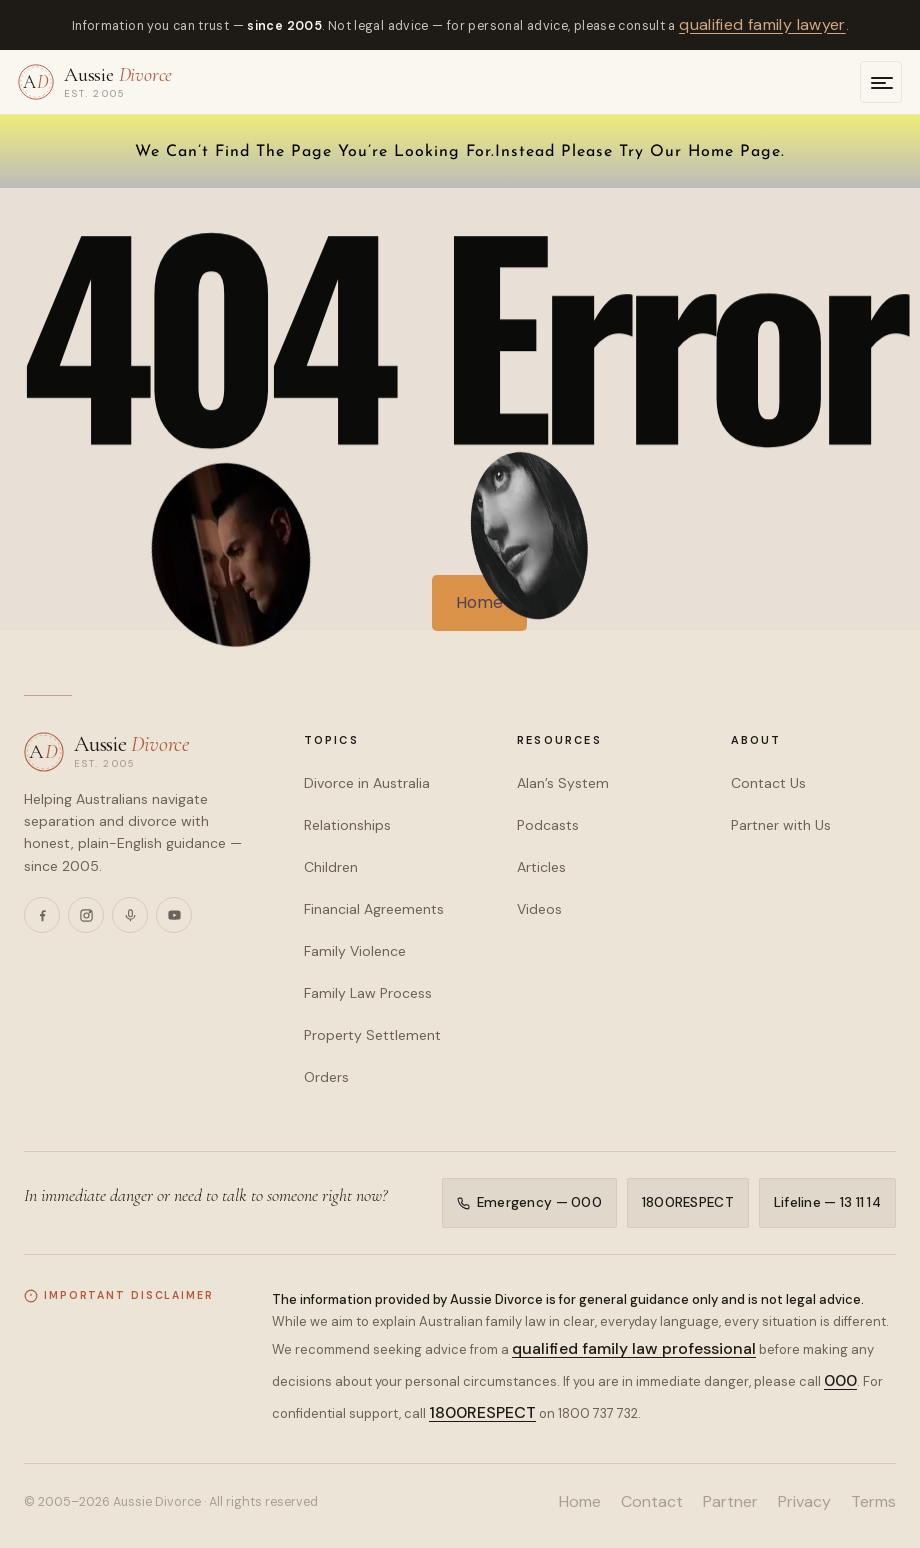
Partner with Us (781, 825)
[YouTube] (174, 915)
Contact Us (768, 783)
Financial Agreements (374, 909)
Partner (730, 1501)
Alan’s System (563, 783)
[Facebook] (42, 915)
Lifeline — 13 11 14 (827, 1202)
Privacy (804, 1501)
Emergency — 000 (529, 1202)
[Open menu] (881, 82)
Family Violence (355, 951)
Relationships (347, 825)
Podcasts (548, 825)
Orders (326, 1077)
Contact (652, 1501)
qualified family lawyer (762, 24)
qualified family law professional (634, 1348)
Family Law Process (368, 993)
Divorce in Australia (367, 783)
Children (331, 867)
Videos (539, 909)
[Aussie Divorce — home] (95, 82)
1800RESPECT (688, 1202)
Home (580, 1501)
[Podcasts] (130, 915)
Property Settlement (372, 1035)
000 (840, 1380)
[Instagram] (86, 915)
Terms (873, 1501)
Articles (541, 867)
